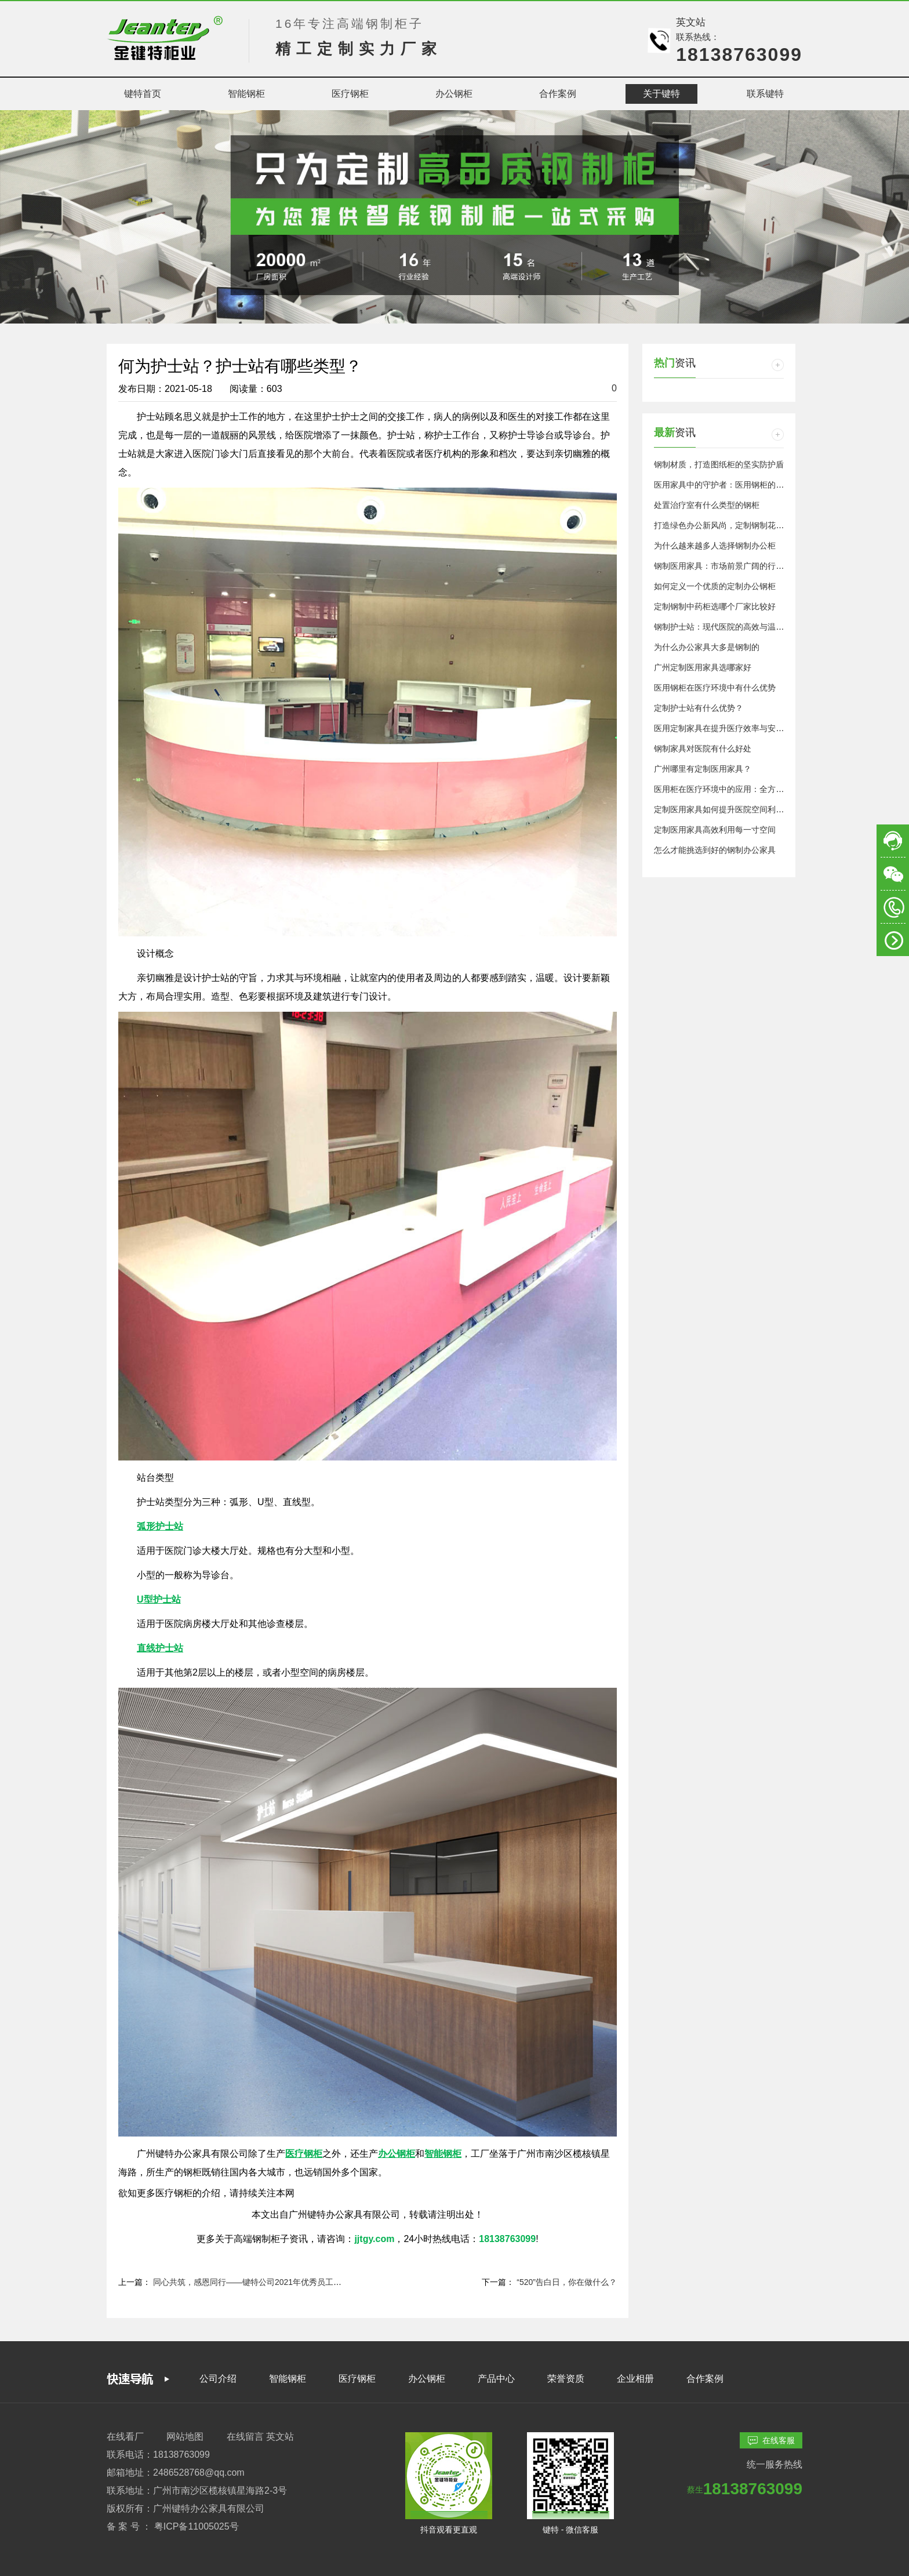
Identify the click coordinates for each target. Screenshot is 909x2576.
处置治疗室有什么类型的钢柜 (706, 505)
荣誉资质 (565, 2379)
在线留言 (245, 2436)
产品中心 (496, 2379)
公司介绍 (218, 2379)
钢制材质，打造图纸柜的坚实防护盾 (719, 464)
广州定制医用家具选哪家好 (702, 667)
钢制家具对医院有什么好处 (702, 748)
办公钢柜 (426, 2379)
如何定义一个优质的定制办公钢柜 (715, 586)
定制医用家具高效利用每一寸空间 (715, 829)
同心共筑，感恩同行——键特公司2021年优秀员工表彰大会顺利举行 (275, 2282)
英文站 (691, 22)
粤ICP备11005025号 (196, 2526)
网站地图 (184, 2436)
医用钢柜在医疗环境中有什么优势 (715, 687)
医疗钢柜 (357, 2379)
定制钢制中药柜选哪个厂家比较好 (715, 606)
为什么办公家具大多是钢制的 (706, 647)
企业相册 (635, 2379)
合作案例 (704, 2379)
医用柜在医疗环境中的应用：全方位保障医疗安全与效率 (755, 789)
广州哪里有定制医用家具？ (702, 768)
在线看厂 (125, 2436)
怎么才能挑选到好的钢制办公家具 (715, 850)
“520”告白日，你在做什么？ (567, 2282)
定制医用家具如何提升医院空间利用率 (723, 809)
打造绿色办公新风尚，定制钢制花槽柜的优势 (735, 525)
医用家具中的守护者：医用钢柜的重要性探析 (735, 484)
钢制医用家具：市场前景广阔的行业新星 (727, 566)
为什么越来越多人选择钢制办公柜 (715, 545)
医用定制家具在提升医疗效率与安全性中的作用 (739, 728)
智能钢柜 (287, 2379)
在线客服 (771, 2441)
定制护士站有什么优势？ (698, 708)
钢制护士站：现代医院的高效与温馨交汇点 (731, 626)
